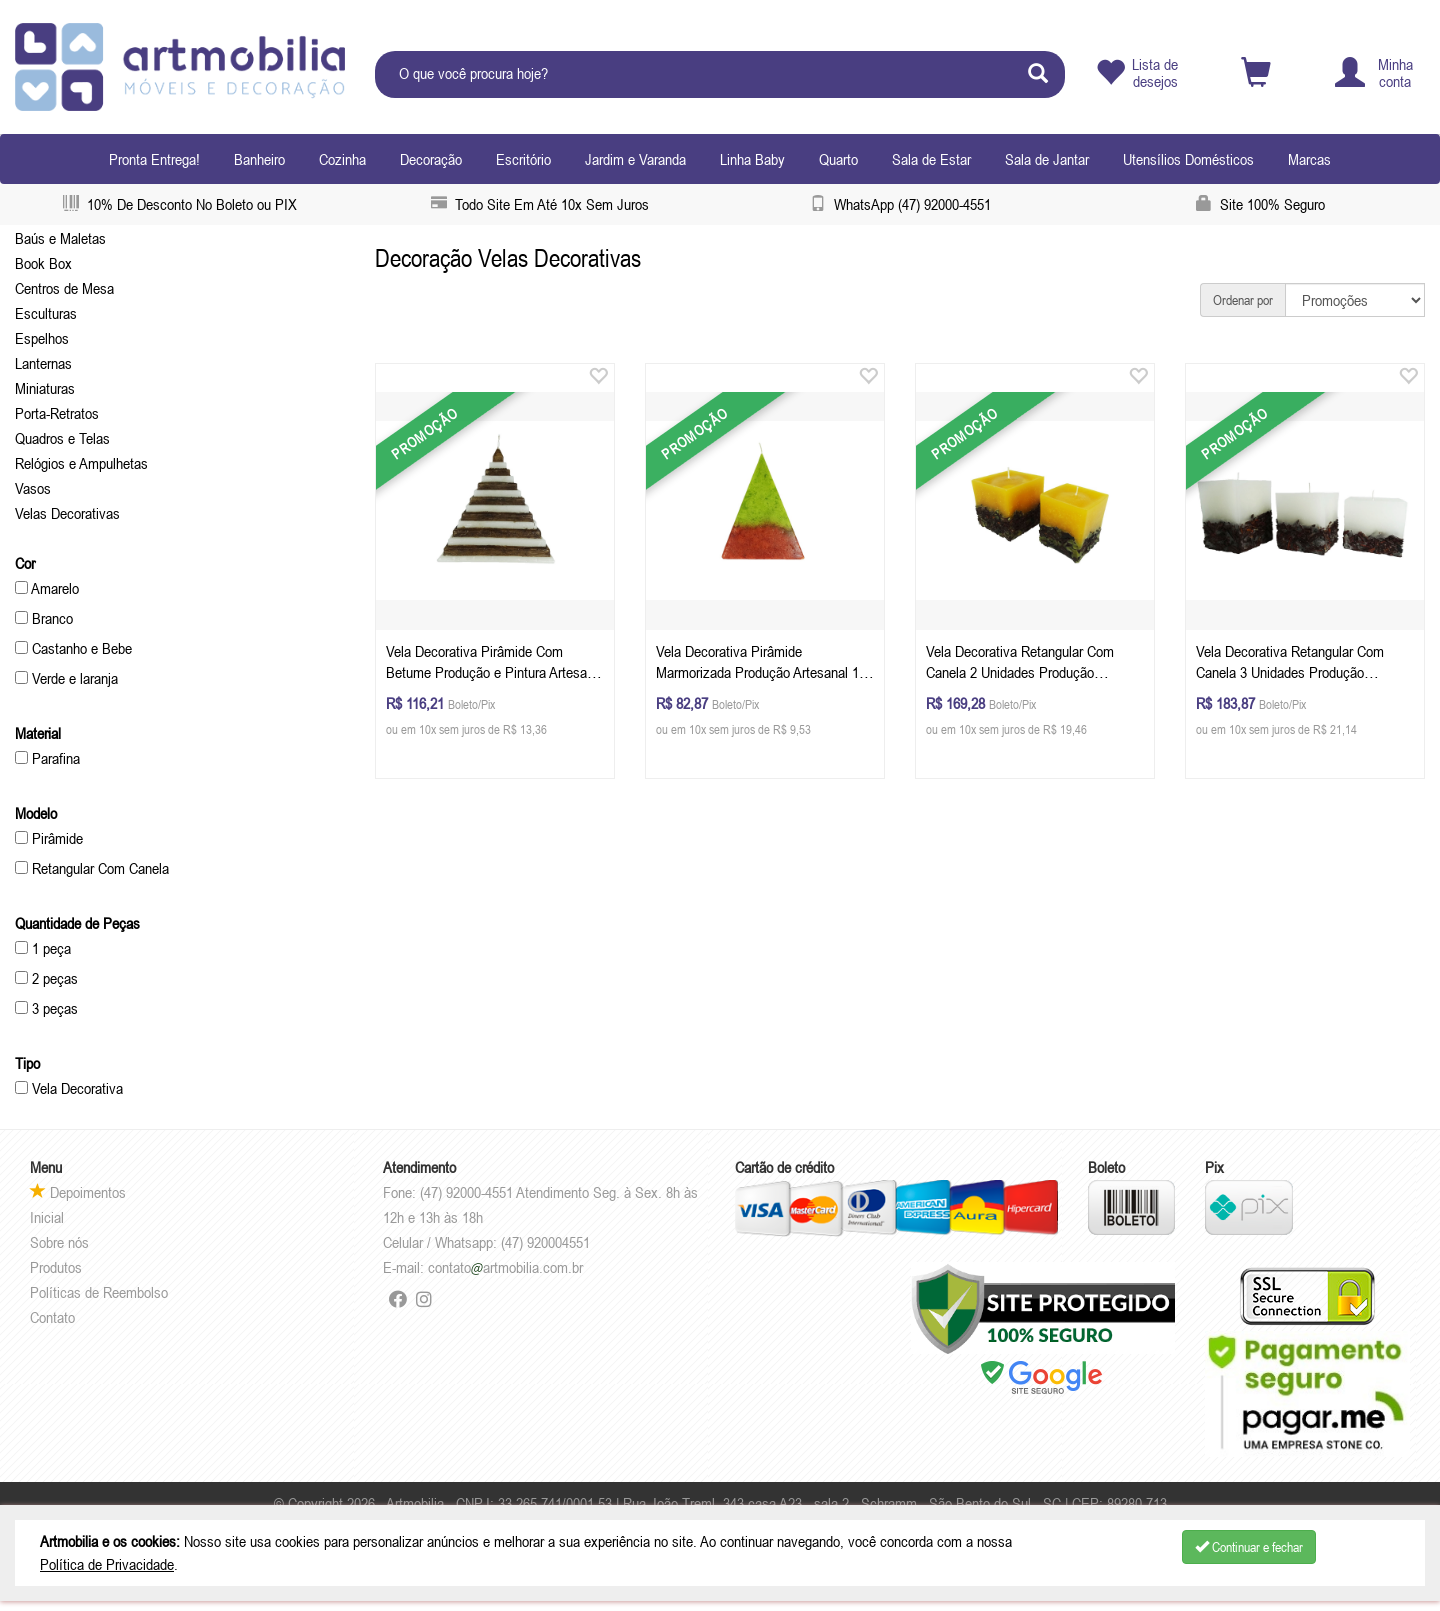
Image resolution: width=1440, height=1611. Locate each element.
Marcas (1309, 159)
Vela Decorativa (69, 1088)
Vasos (33, 488)
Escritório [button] (523, 159)
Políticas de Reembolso (99, 1292)
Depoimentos (78, 1192)
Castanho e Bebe (73, 648)
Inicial (47, 1217)
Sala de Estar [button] (931, 159)
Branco (44, 618)
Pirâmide (49, 838)
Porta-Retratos (57, 413)
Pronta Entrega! (154, 159)
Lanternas (43, 363)
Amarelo (47, 588)
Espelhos (42, 338)
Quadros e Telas (62, 438)
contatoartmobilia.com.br (505, 1267)
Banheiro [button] (259, 159)
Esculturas (46, 313)
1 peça (43, 948)
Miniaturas (45, 388)
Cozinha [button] (342, 159)
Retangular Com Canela (92, 868)
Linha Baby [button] (752, 159)
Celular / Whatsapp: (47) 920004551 (486, 1242)
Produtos (56, 1267)
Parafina (47, 758)
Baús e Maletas (60, 238)
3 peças (46, 1008)
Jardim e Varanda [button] (635, 159)
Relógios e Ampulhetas (81, 463)
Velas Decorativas (67, 513)
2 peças (46, 978)
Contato (52, 1317)
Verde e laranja (66, 678)
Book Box (43, 263)
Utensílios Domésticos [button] (1188, 159)
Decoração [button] (431, 159)
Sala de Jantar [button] (1047, 159)
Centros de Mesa (64, 288)
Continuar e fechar (1249, 1547)
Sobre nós (59, 1242)
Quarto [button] (838, 159)
